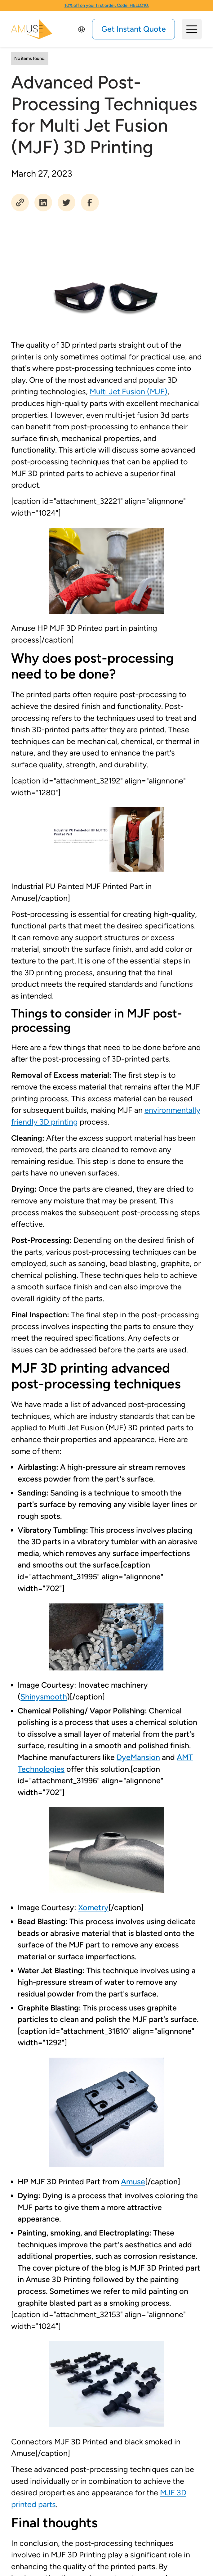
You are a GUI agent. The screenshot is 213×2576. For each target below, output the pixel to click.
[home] (31, 29)
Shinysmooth (43, 1696)
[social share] (20, 202)
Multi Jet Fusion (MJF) (128, 391)
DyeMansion (138, 1757)
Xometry (93, 1907)
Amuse (133, 2181)
